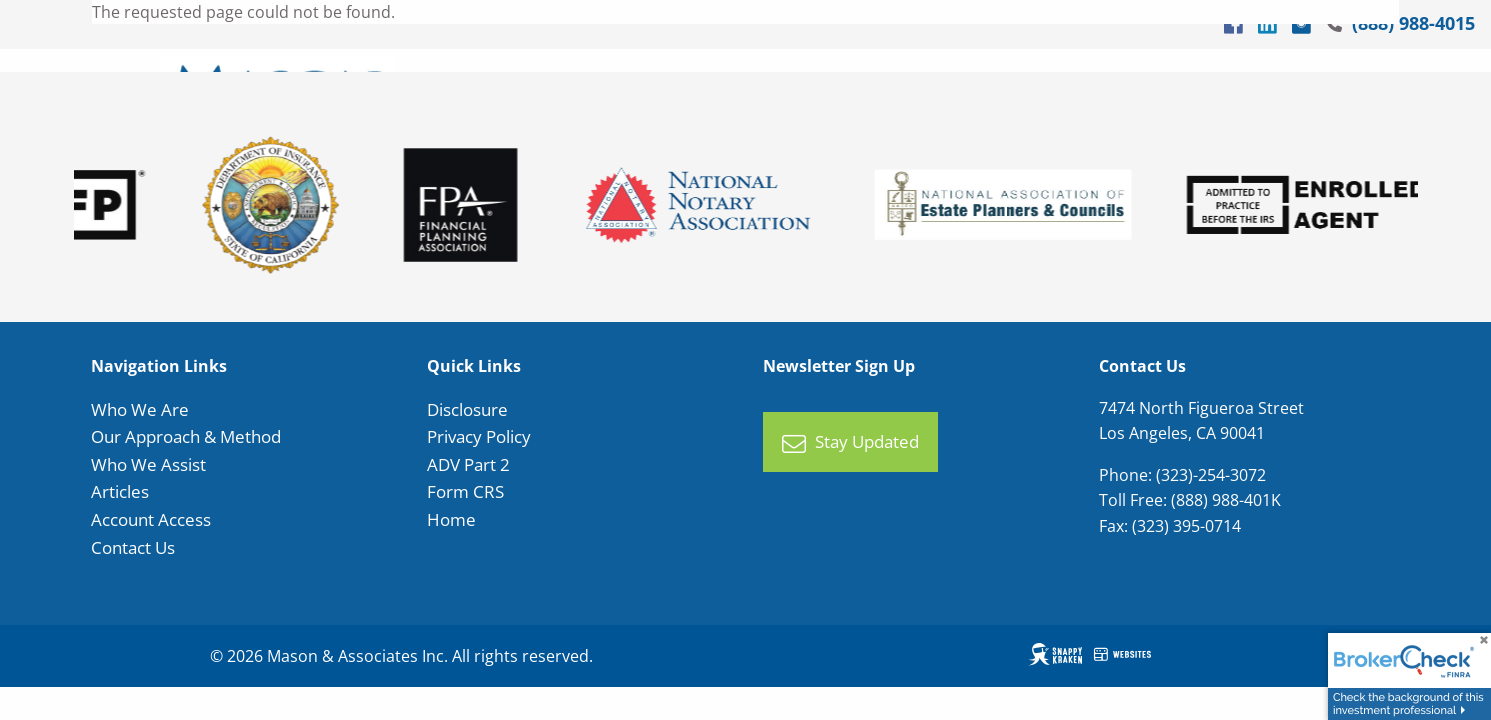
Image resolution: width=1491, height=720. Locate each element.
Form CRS (465, 492)
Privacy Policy (479, 436)
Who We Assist (148, 464)
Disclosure (467, 409)
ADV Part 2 (468, 464)
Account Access (151, 519)
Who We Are (140, 409)
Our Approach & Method (186, 436)
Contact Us (133, 547)
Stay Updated (850, 443)
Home (451, 519)
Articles (120, 492)
